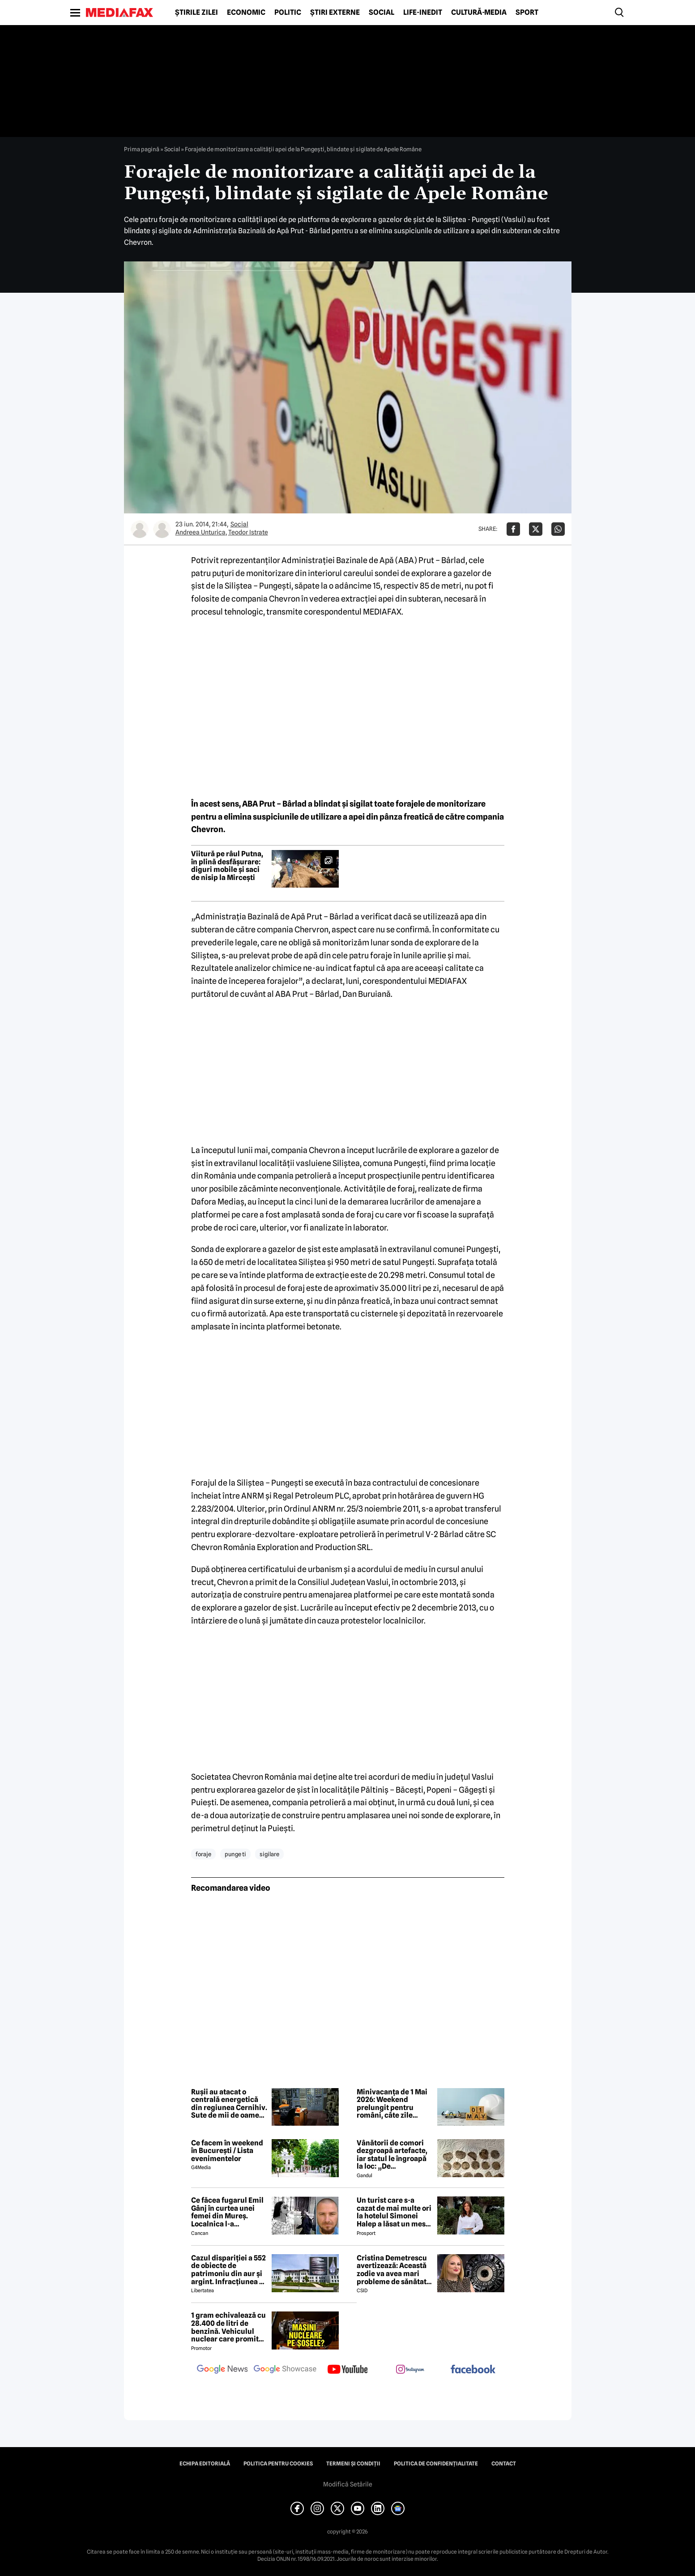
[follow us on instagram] (410, 2370)
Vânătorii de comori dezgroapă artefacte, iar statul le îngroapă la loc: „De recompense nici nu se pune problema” (395, 2154)
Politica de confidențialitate (436, 2464)
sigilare (269, 1854)
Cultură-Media (479, 12)
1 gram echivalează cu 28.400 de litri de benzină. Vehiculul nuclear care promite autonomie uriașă (228, 2327)
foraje (203, 1854)
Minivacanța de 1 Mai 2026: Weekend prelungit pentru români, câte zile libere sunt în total (392, 2103)
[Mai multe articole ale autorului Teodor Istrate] (162, 529)
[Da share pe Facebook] (513, 529)
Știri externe (335, 12)
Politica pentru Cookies (278, 2464)
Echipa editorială (204, 2464)
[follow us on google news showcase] (285, 2370)
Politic (287, 12)
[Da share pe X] (535, 529)
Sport (527, 12)
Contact (503, 2464)
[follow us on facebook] (473, 2370)
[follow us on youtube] (347, 2370)
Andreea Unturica (200, 532)
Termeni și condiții (353, 2464)
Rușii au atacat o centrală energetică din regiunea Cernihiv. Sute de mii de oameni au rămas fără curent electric (229, 2103)
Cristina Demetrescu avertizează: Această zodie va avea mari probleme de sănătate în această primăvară (394, 2270)
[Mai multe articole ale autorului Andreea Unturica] (140, 529)
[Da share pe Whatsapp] (558, 529)
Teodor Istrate (248, 532)
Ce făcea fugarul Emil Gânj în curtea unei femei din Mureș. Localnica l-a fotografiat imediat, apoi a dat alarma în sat (227, 2212)
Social (381, 12)
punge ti (235, 1854)
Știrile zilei (196, 12)
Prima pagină (141, 149)
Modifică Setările (347, 2484)
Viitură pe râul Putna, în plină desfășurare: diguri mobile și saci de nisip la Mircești (227, 865)
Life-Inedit (422, 12)
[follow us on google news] (222, 2370)
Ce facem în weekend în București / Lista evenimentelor (227, 2151)
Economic (246, 12)
